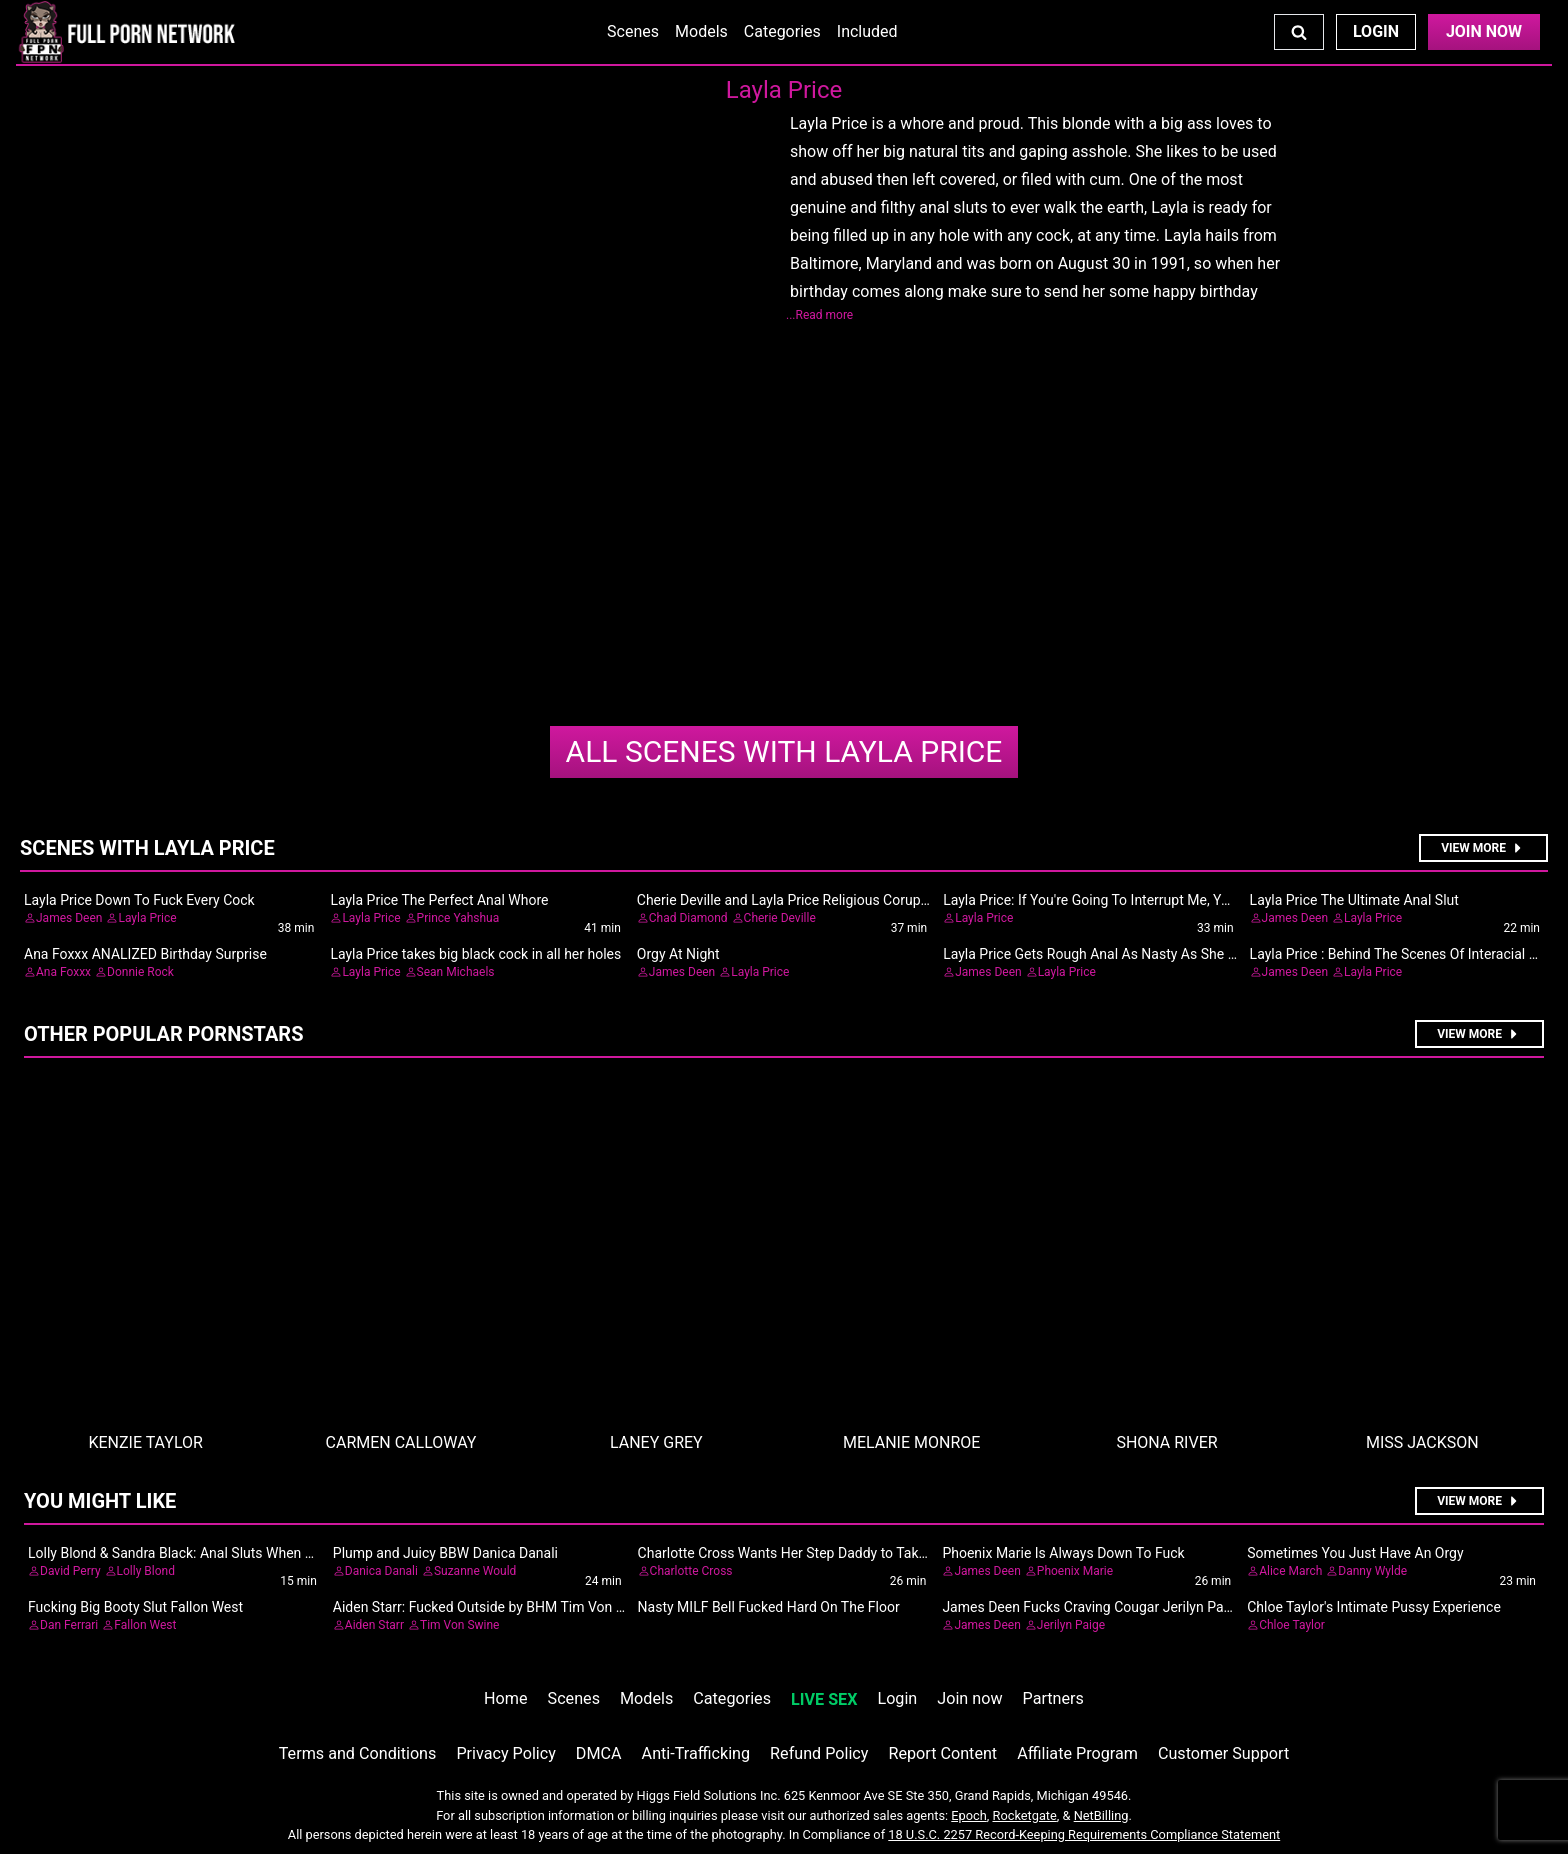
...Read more (819, 315)
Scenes (633, 31)
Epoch (969, 1815)
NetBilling (1101, 1815)
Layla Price (784, 751)
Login (1376, 31)
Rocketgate (1025, 1815)
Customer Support (1223, 1753)
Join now (969, 1698)
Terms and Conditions (358, 1753)
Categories (782, 31)
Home (505, 1698)
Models (701, 31)
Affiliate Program (1077, 1753)
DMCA (599, 1753)
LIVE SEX (824, 1699)
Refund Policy (819, 1753)
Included (867, 31)
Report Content (942, 1753)
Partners (1053, 1698)
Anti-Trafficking (696, 1753)
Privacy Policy (505, 1753)
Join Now (1484, 31)
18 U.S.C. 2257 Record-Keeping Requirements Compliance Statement (1084, 1834)
